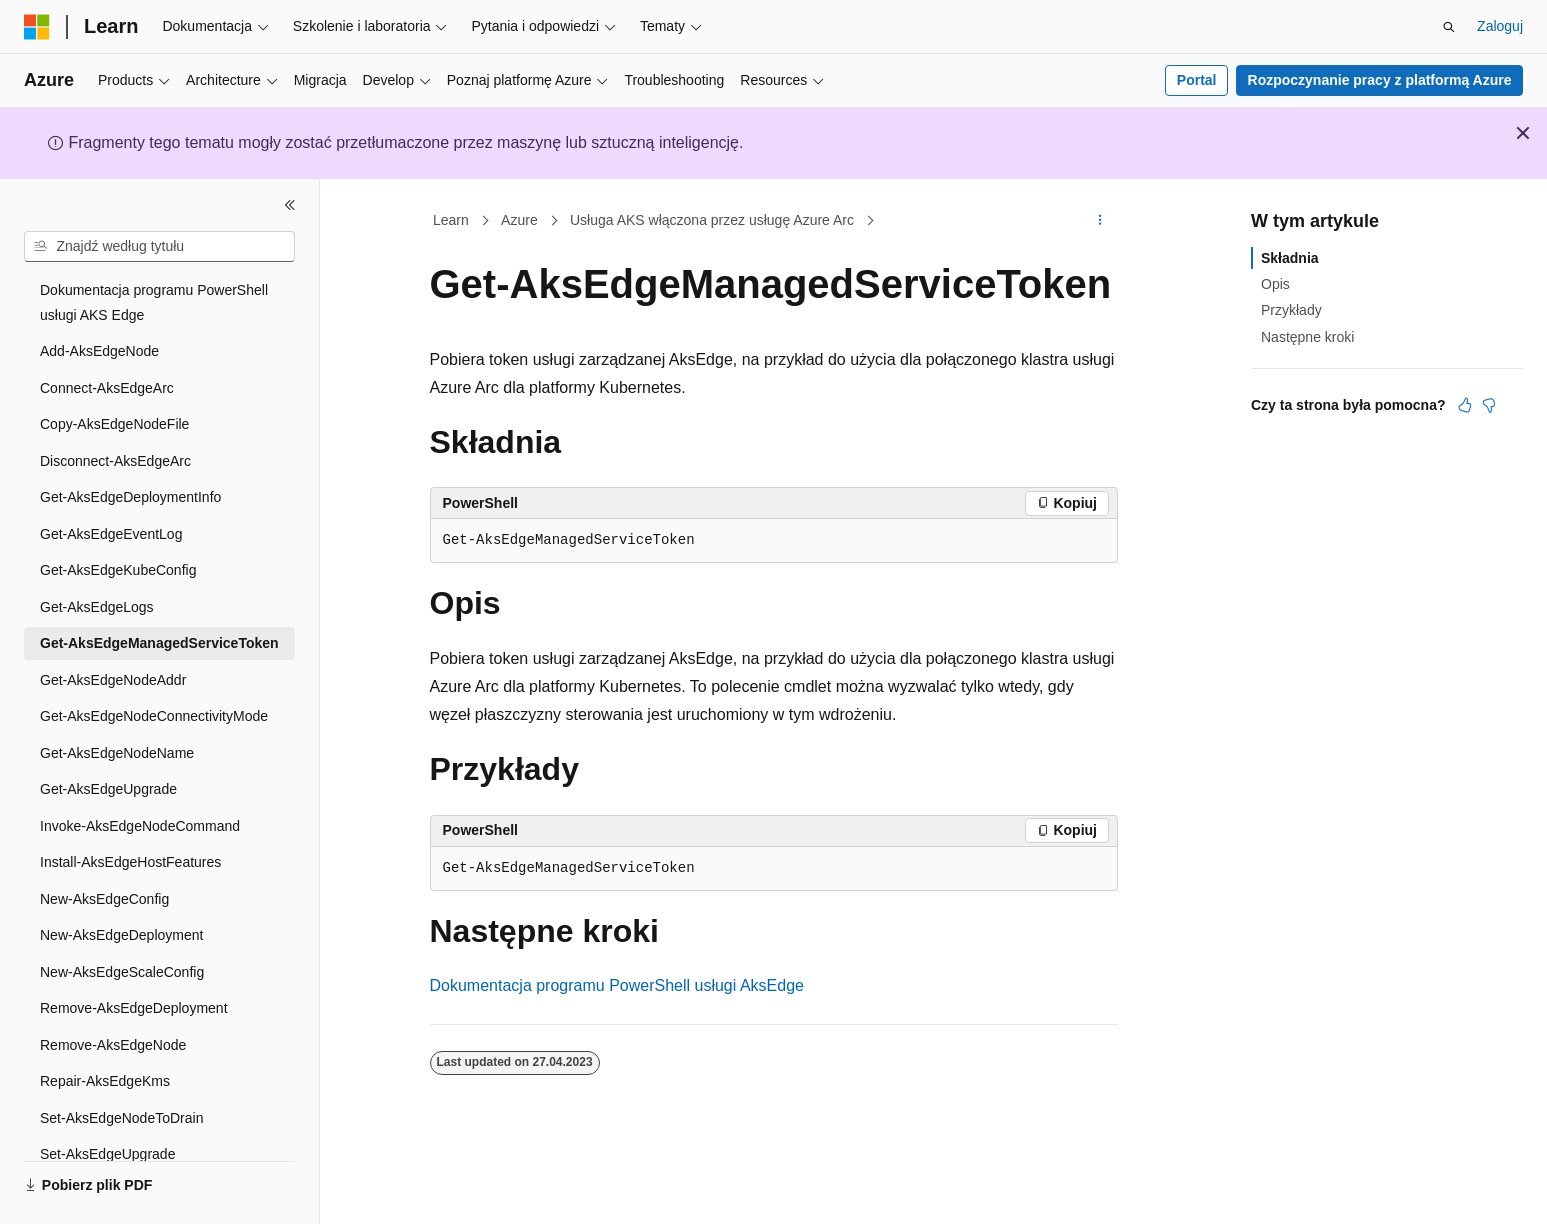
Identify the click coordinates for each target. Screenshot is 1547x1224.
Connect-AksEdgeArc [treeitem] (107, 388)
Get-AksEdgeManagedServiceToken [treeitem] (159, 643)
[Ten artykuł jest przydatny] (1465, 405)
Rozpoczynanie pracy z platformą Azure (1380, 80)
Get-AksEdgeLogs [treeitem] (97, 607)
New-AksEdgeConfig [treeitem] (104, 899)
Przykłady (1291, 310)
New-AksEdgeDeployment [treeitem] (121, 935)
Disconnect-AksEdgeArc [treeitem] (115, 461)
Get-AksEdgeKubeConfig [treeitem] (118, 570)
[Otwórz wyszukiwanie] (1449, 27)
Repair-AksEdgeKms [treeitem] (105, 1081)
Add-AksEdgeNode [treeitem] (99, 351)
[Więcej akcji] (1099, 221)
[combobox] (159, 247)
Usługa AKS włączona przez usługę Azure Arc (712, 220)
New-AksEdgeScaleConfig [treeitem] (122, 972)
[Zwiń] (290, 205)
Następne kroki (1307, 337)
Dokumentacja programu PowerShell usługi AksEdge (617, 985)
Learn (451, 220)
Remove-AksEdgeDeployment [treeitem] (134, 1008)
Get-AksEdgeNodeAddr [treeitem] (113, 680)
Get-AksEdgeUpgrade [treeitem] (108, 789)
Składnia (1290, 258)
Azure (519, 220)
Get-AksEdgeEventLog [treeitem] (111, 534)
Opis (1275, 284)
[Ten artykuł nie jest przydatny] (1489, 405)
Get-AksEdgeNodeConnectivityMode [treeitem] (154, 716)
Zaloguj (1500, 26)
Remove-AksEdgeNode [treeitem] (113, 1045)
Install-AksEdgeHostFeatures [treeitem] (130, 862)
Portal (1197, 80)
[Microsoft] (37, 27)
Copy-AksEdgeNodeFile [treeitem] (114, 424)
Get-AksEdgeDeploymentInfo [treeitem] (130, 497)
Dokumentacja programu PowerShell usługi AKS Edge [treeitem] (154, 302)
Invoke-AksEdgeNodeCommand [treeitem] (140, 826)
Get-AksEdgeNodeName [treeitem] (117, 753)
